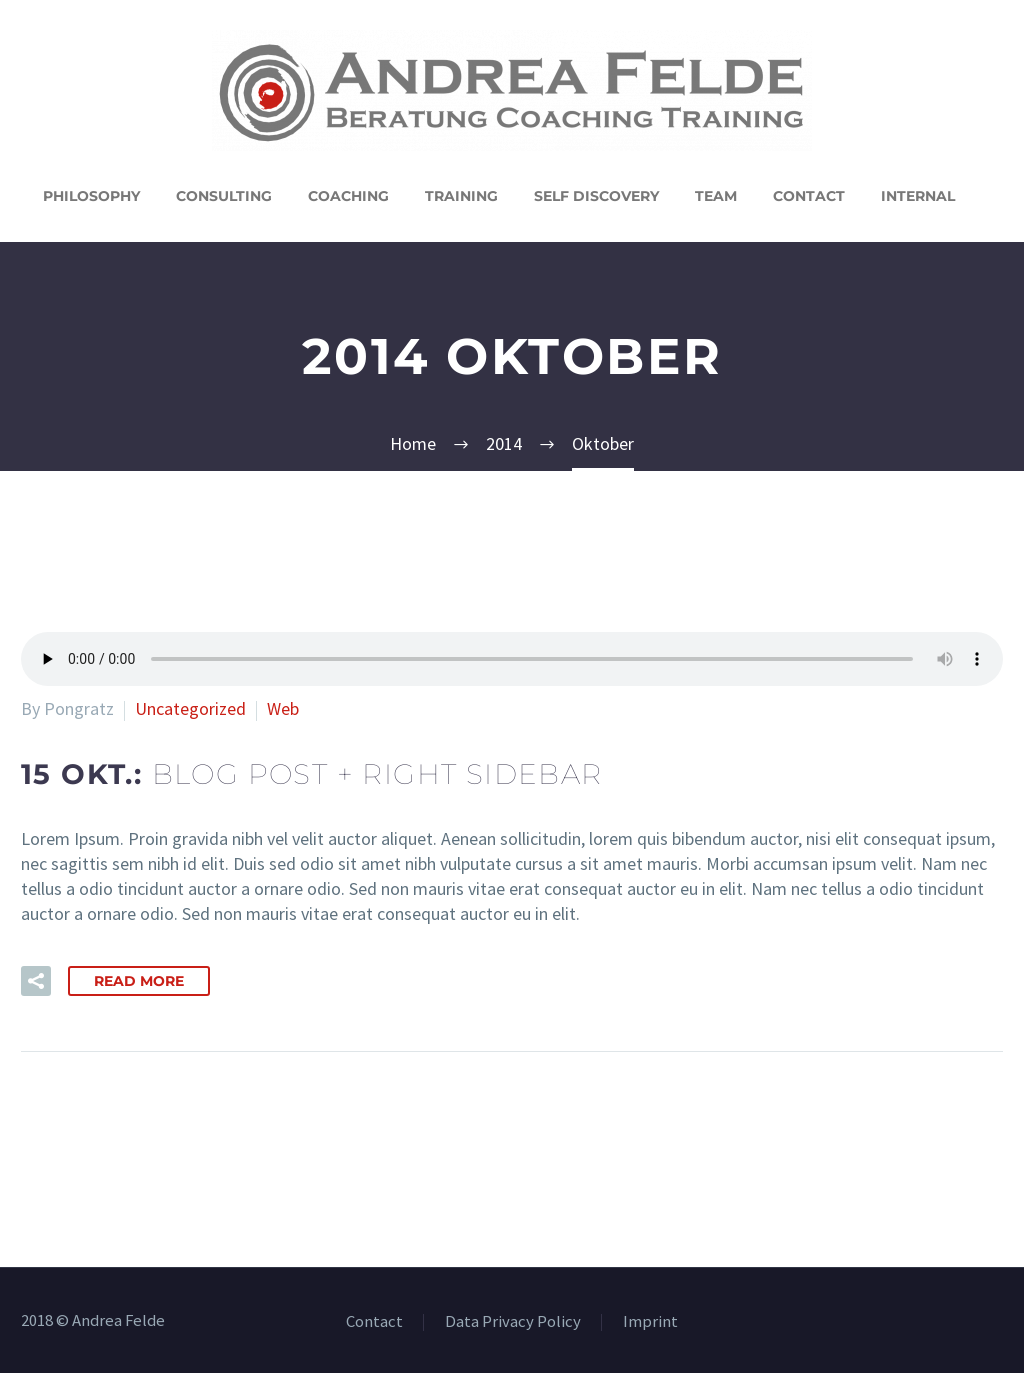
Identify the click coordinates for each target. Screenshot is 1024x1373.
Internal (918, 196)
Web (283, 708)
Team (716, 196)
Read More (139, 981)
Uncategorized (190, 708)
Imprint (650, 1322)
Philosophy (91, 196)
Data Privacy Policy (513, 1322)
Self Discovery (596, 196)
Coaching (348, 196)
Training (461, 196)
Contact (809, 196)
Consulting (224, 196)
